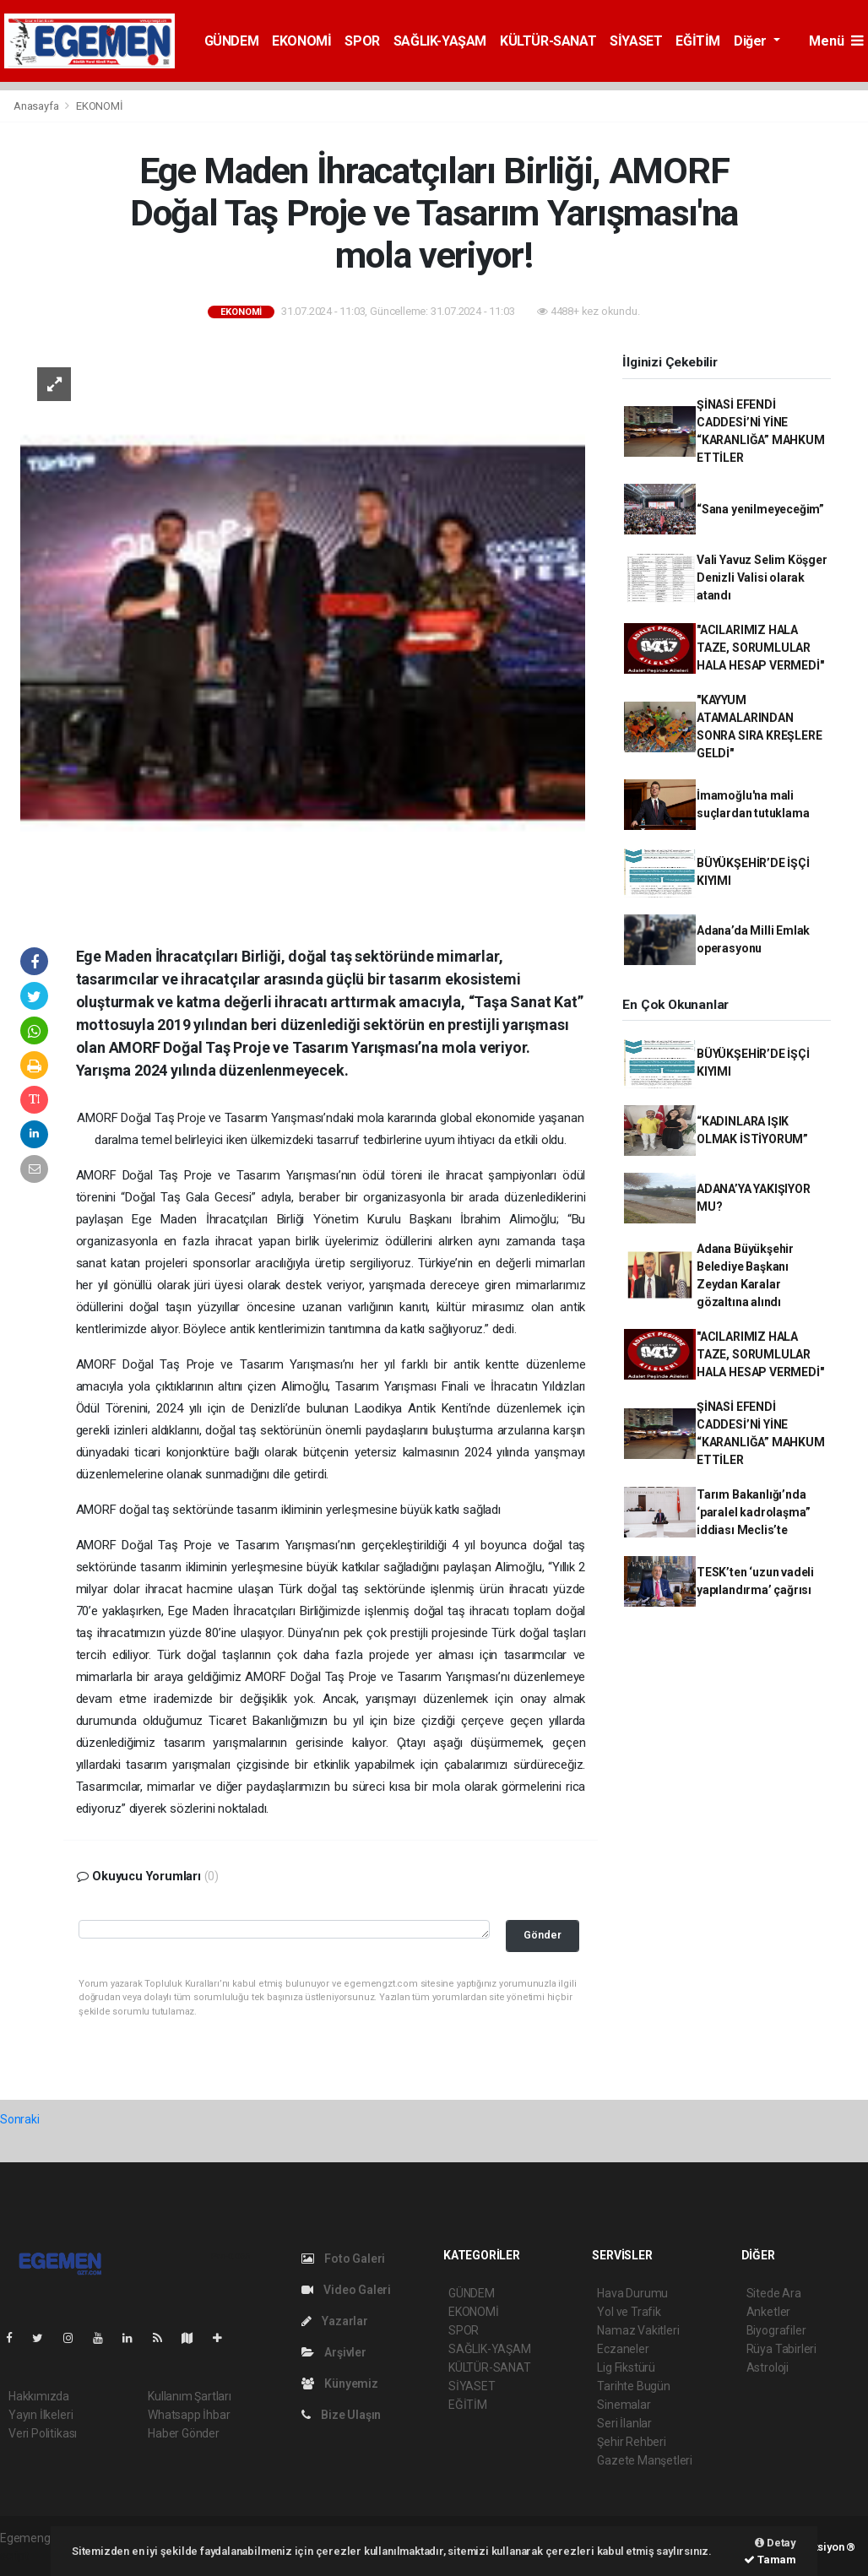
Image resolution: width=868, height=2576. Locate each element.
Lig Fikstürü (626, 2367)
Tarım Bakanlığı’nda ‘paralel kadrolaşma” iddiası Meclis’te (754, 1512)
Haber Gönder (184, 2433)
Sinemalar (623, 2404)
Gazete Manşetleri (644, 2460)
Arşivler (333, 2352)
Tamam (770, 2559)
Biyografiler (776, 2330)
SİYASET (636, 41)
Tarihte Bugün (633, 2386)
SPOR (361, 41)
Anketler (768, 2311)
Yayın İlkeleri (40, 2414)
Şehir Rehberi (631, 2442)
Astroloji (767, 2367)
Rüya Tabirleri (781, 2349)
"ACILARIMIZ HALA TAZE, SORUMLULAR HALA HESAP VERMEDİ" (760, 647)
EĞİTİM (697, 41)
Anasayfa (37, 106)
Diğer (752, 41)
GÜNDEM (231, 41)
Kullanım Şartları (189, 2396)
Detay (775, 2542)
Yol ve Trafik (629, 2311)
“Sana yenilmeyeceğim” (760, 509)
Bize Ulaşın (341, 2414)
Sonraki (20, 2119)
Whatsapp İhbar (189, 2414)
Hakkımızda (38, 2396)
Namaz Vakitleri (638, 2330)
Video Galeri (346, 2290)
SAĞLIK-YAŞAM (439, 41)
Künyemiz (339, 2383)
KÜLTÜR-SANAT (548, 41)
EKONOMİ (301, 41)
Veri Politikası (42, 2433)
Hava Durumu (632, 2293)
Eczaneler (622, 2349)
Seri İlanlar (624, 2423)
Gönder (542, 1934)
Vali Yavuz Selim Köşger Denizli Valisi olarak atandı (762, 577)
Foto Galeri (343, 2258)
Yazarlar (334, 2321)
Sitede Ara (773, 2293)
